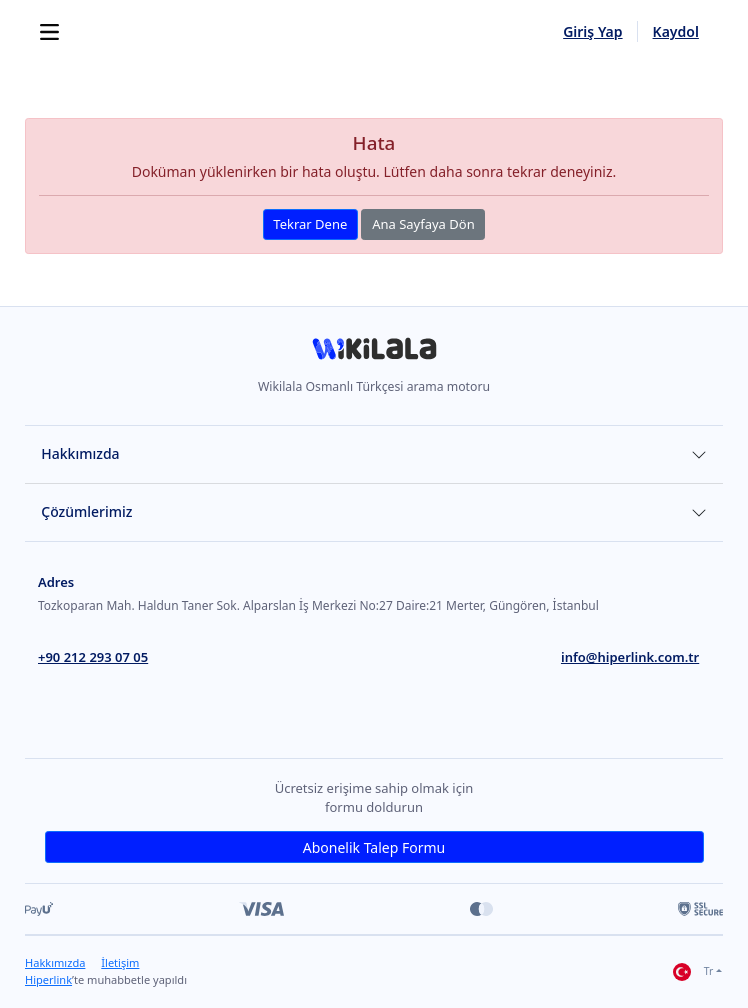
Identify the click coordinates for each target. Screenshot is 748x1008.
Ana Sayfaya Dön (423, 224)
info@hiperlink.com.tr (630, 657)
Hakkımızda (80, 453)
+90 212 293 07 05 (93, 657)
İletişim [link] (120, 962)
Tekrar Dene (310, 224)
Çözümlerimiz (86, 511)
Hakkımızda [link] (55, 962)
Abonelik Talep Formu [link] (374, 847)
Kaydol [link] (676, 31)
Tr (693, 972)
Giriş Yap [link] (592, 31)
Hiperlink (48, 979)
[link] (374, 355)
